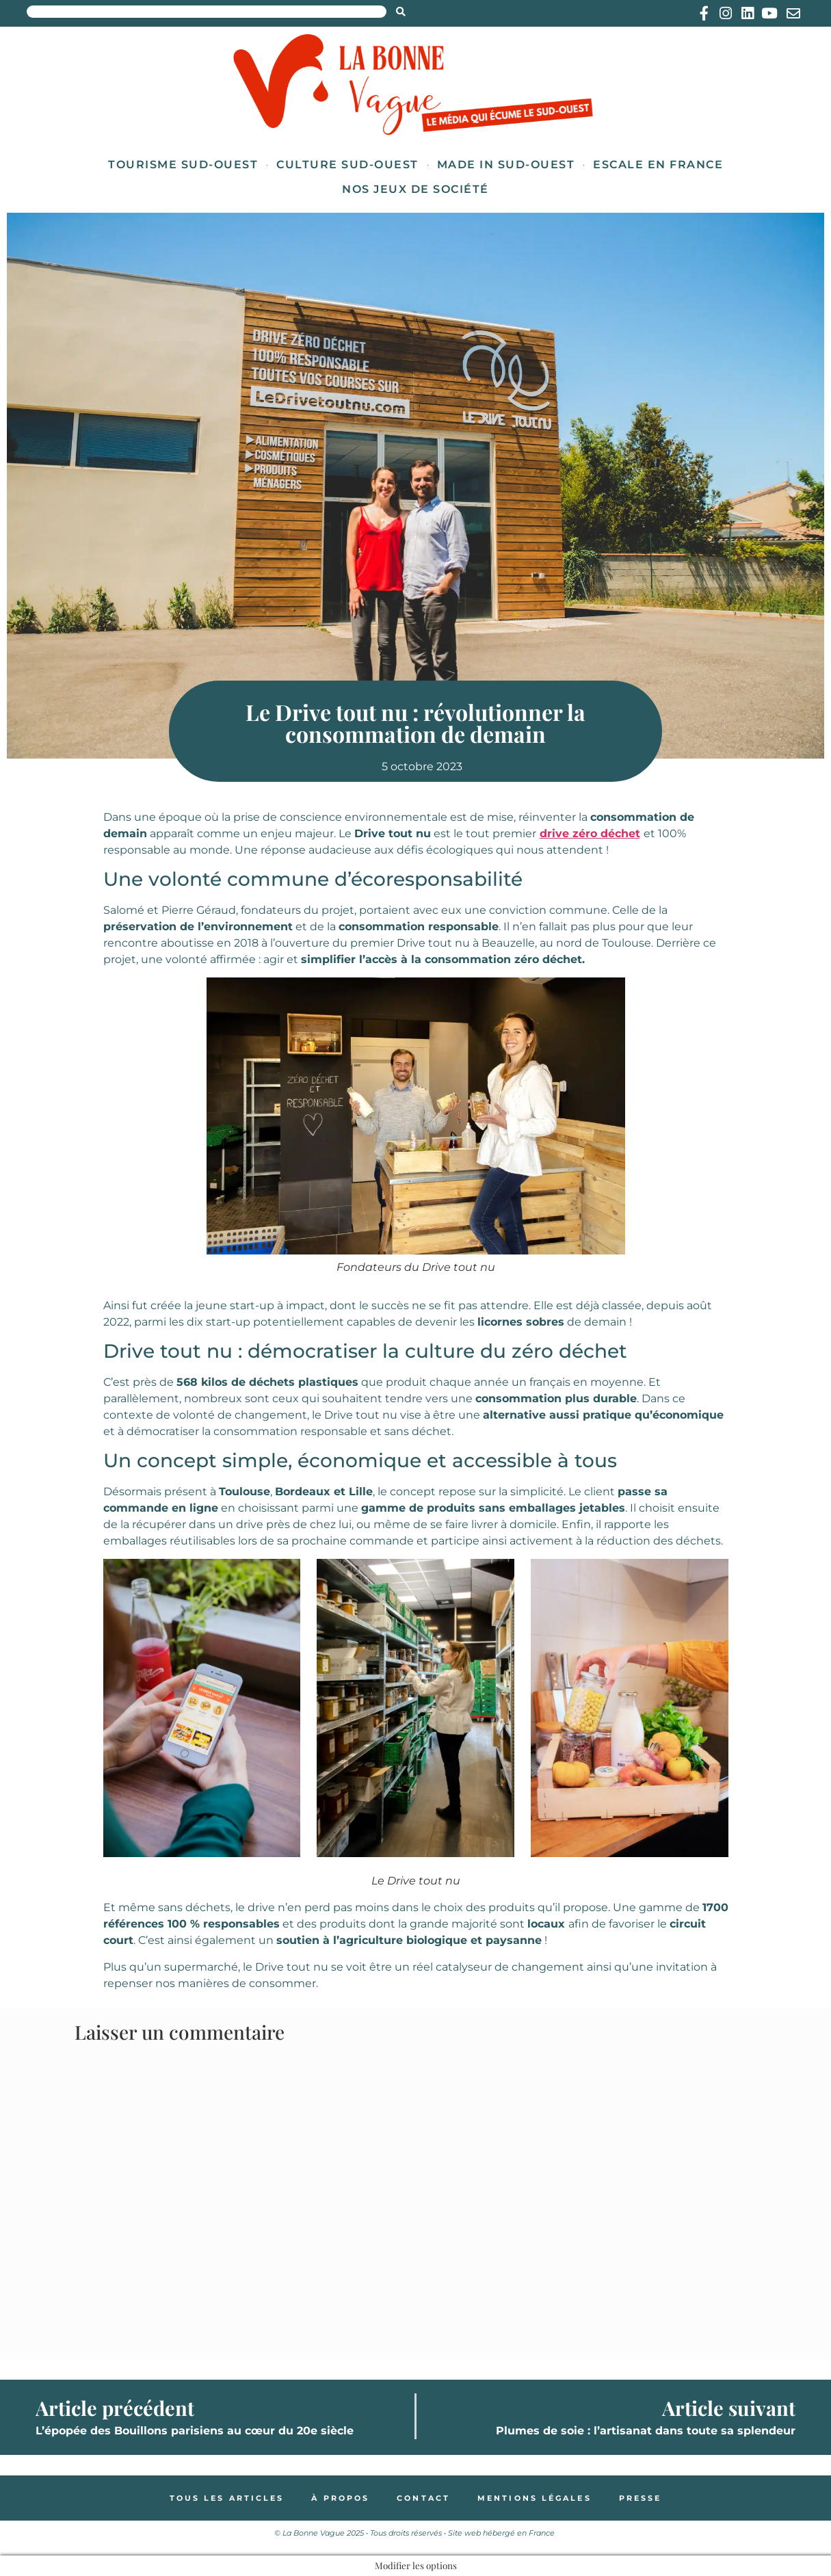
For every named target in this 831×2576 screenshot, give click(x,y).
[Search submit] (401, 11)
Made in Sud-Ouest (506, 164)
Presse (640, 2498)
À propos (340, 2498)
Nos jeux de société (415, 189)
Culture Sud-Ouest (347, 164)
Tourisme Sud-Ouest (183, 164)
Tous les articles (227, 2498)
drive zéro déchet (590, 833)
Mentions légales (534, 2498)
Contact (423, 2498)
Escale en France (658, 164)
